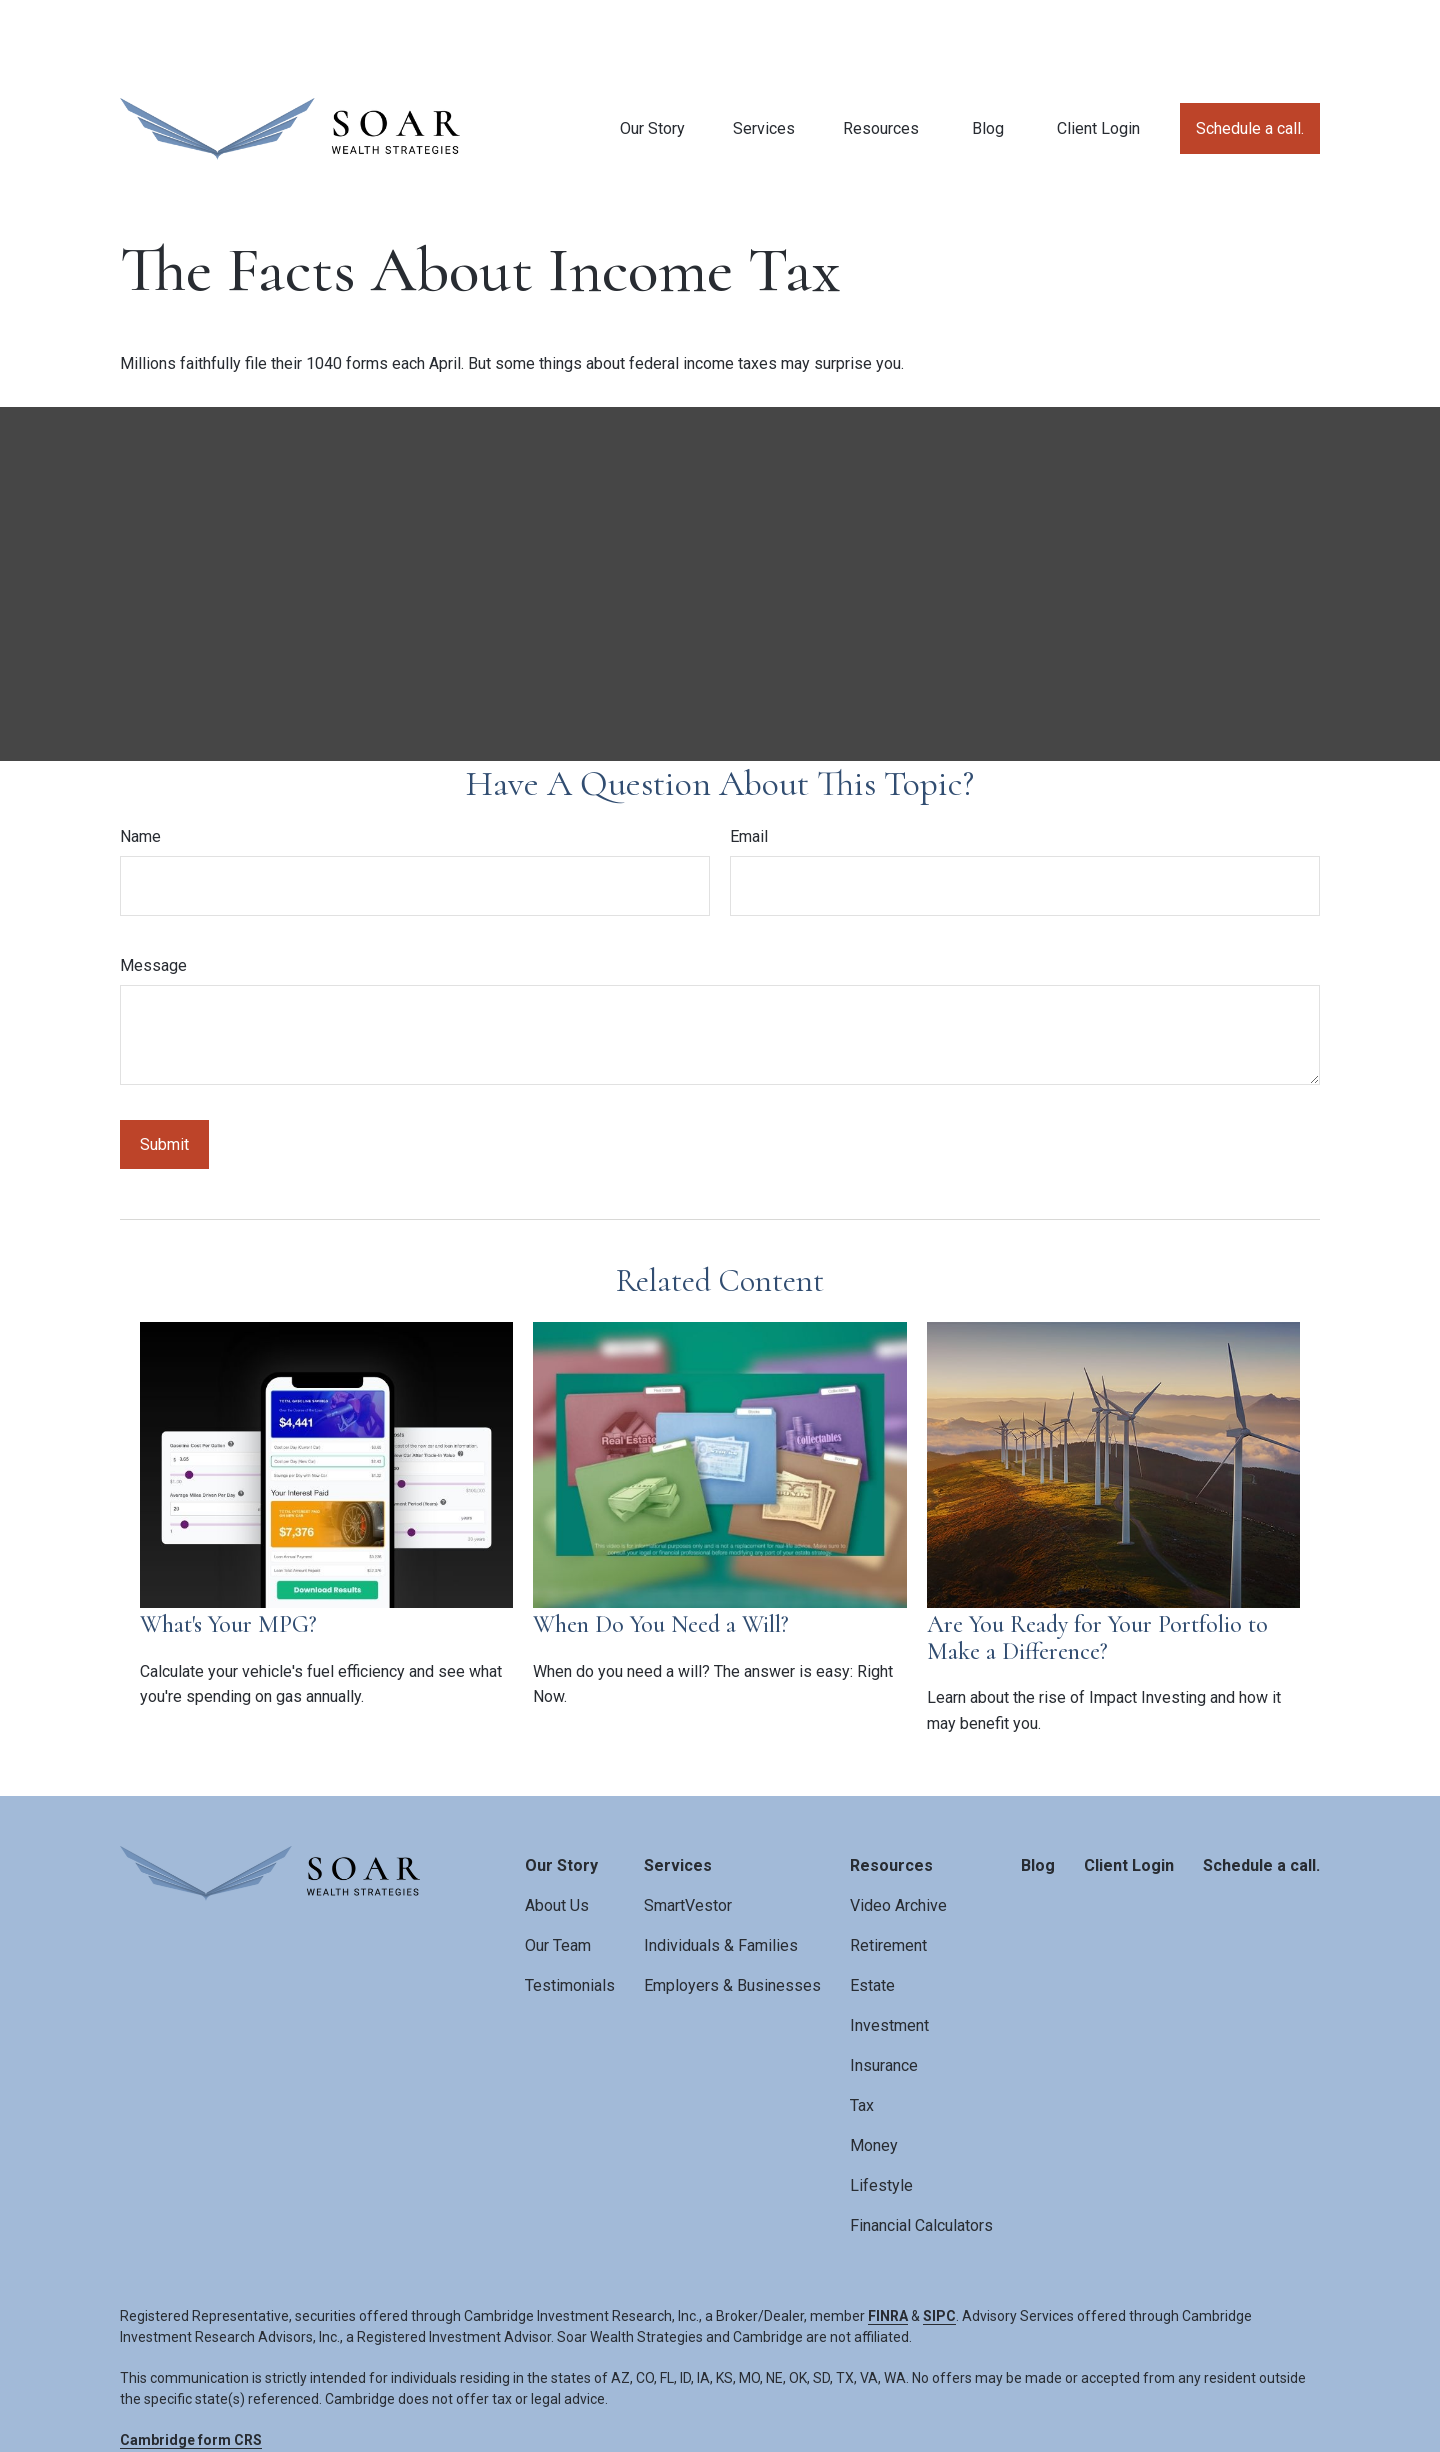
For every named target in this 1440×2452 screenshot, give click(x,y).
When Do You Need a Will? (661, 1554)
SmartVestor (688, 1835)
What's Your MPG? (228, 1554)
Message (153, 895)
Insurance (884, 1995)
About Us (557, 1835)
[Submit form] (164, 1074)
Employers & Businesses (732, 1915)
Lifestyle (881, 2115)
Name (140, 766)
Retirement (888, 1875)
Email (749, 766)
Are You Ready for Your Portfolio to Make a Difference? (1097, 1567)
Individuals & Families (721, 1875)
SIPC (939, 2246)
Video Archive (898, 1835)
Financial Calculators (921, 2155)
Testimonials (570, 1915)
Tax (862, 2035)
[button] (652, 58)
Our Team (558, 1875)
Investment (889, 1955)
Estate (872, 1915)
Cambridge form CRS (191, 2370)
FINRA (888, 2246)
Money (874, 2075)
